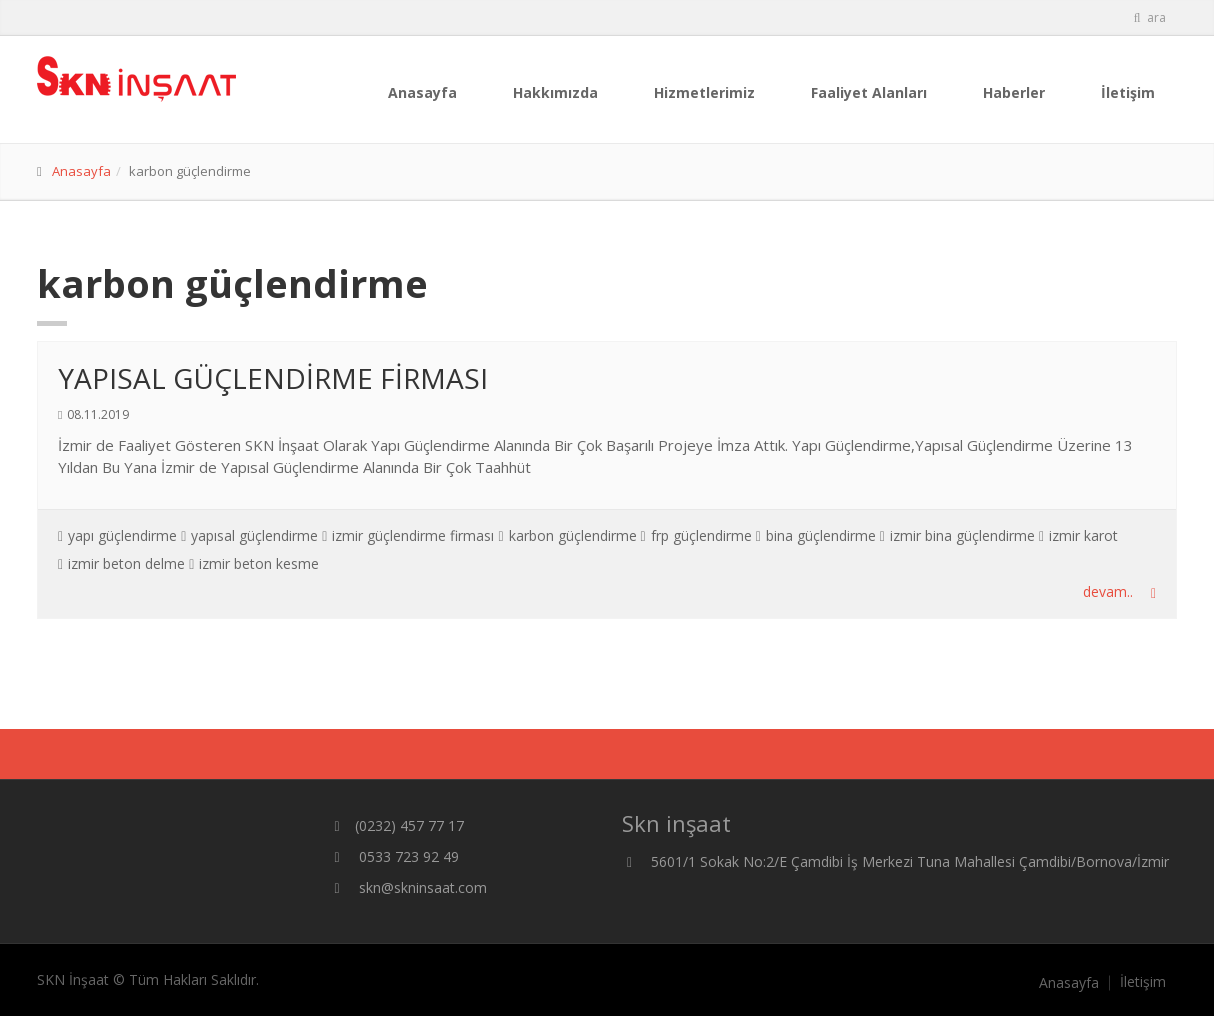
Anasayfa (422, 92)
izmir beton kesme (259, 563)
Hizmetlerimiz (704, 92)
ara (1149, 17)
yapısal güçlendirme (254, 535)
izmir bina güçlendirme (962, 535)
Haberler (1014, 92)
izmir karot (1083, 535)
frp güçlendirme (701, 535)
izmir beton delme (126, 563)
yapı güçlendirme (122, 535)
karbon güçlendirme (573, 535)
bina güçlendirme (821, 535)
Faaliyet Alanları (869, 92)
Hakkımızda (555, 92)
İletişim (1128, 92)
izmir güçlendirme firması (413, 535)
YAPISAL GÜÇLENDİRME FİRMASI (273, 378)
